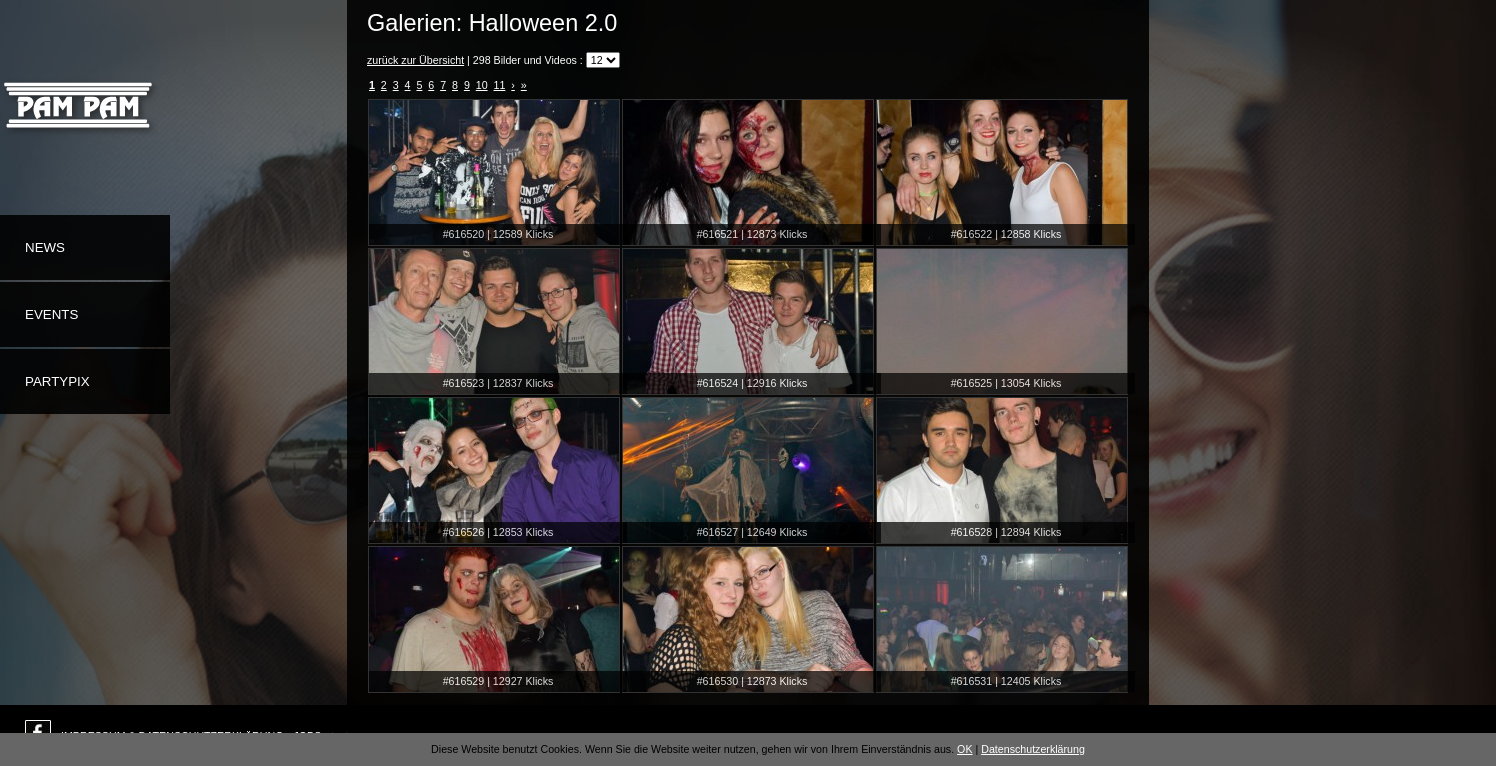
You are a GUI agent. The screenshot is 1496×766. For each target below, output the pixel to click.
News (45, 247)
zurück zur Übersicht (415, 60)
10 (482, 85)
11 (500, 85)
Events (51, 314)
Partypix (57, 381)
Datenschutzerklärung (1033, 749)
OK (964, 749)
